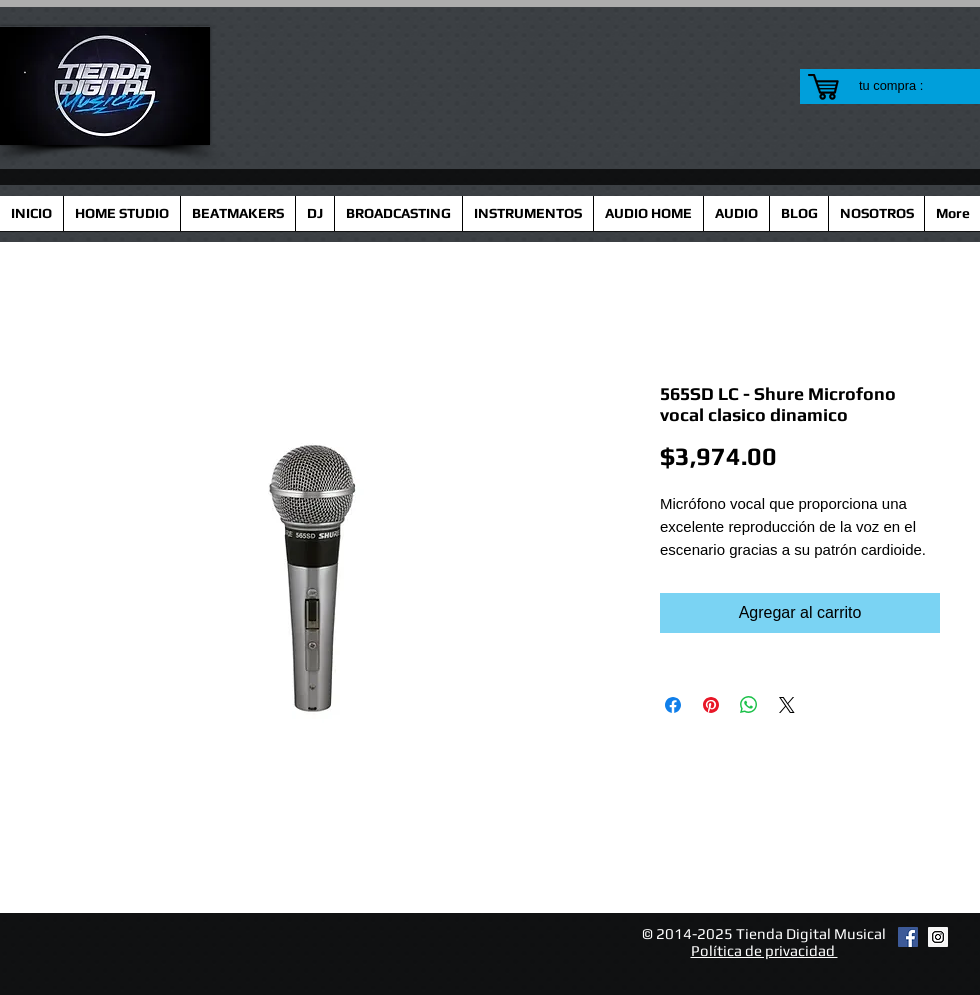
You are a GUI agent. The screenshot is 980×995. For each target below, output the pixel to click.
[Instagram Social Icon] (938, 937)
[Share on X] (787, 705)
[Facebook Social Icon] (908, 937)
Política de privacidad (764, 950)
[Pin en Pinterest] (711, 705)
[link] (903, 85)
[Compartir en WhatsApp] (749, 705)
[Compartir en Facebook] (673, 705)
